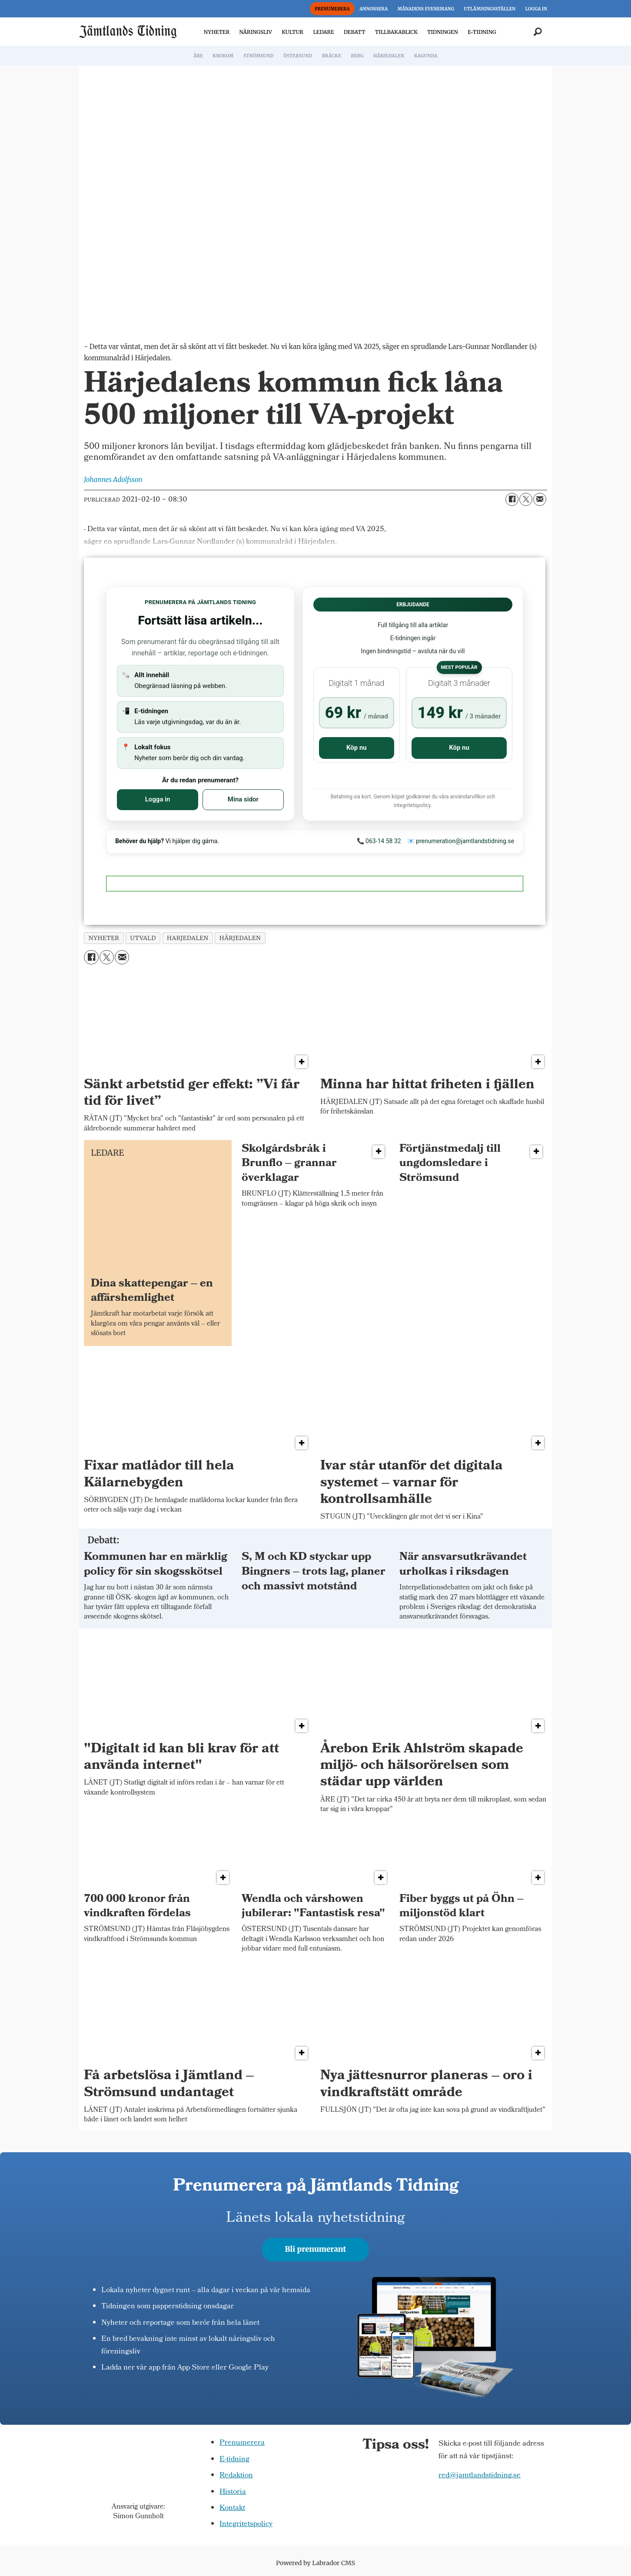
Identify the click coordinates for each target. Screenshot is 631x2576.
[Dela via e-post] (539, 499)
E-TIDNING (482, 32)
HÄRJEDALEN (388, 56)
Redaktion (236, 2476)
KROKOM (223, 56)
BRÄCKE (331, 56)
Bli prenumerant (315, 2249)
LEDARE (323, 32)
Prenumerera (242, 2443)
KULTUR (292, 32)
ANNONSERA (373, 9)
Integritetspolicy (245, 2524)
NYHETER (216, 32)
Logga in (157, 799)
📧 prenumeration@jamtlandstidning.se (461, 841)
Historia (232, 2492)
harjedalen (188, 938)
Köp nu (356, 747)
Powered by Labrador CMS (315, 2563)
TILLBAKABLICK (396, 32)
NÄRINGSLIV (255, 32)
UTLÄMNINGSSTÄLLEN (489, 9)
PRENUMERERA (332, 9)
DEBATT (354, 32)
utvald (143, 938)
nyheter (104, 938)
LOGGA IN (536, 9)
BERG (357, 56)
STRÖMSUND (258, 56)
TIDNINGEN (442, 32)
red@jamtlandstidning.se (479, 2476)
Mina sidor (243, 799)
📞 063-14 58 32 (379, 841)
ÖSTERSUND (297, 56)
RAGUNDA (426, 56)
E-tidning (234, 2459)
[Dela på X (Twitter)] (525, 499)
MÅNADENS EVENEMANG (426, 9)
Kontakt (232, 2508)
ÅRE (198, 56)
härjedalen (240, 938)
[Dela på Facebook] (511, 499)
